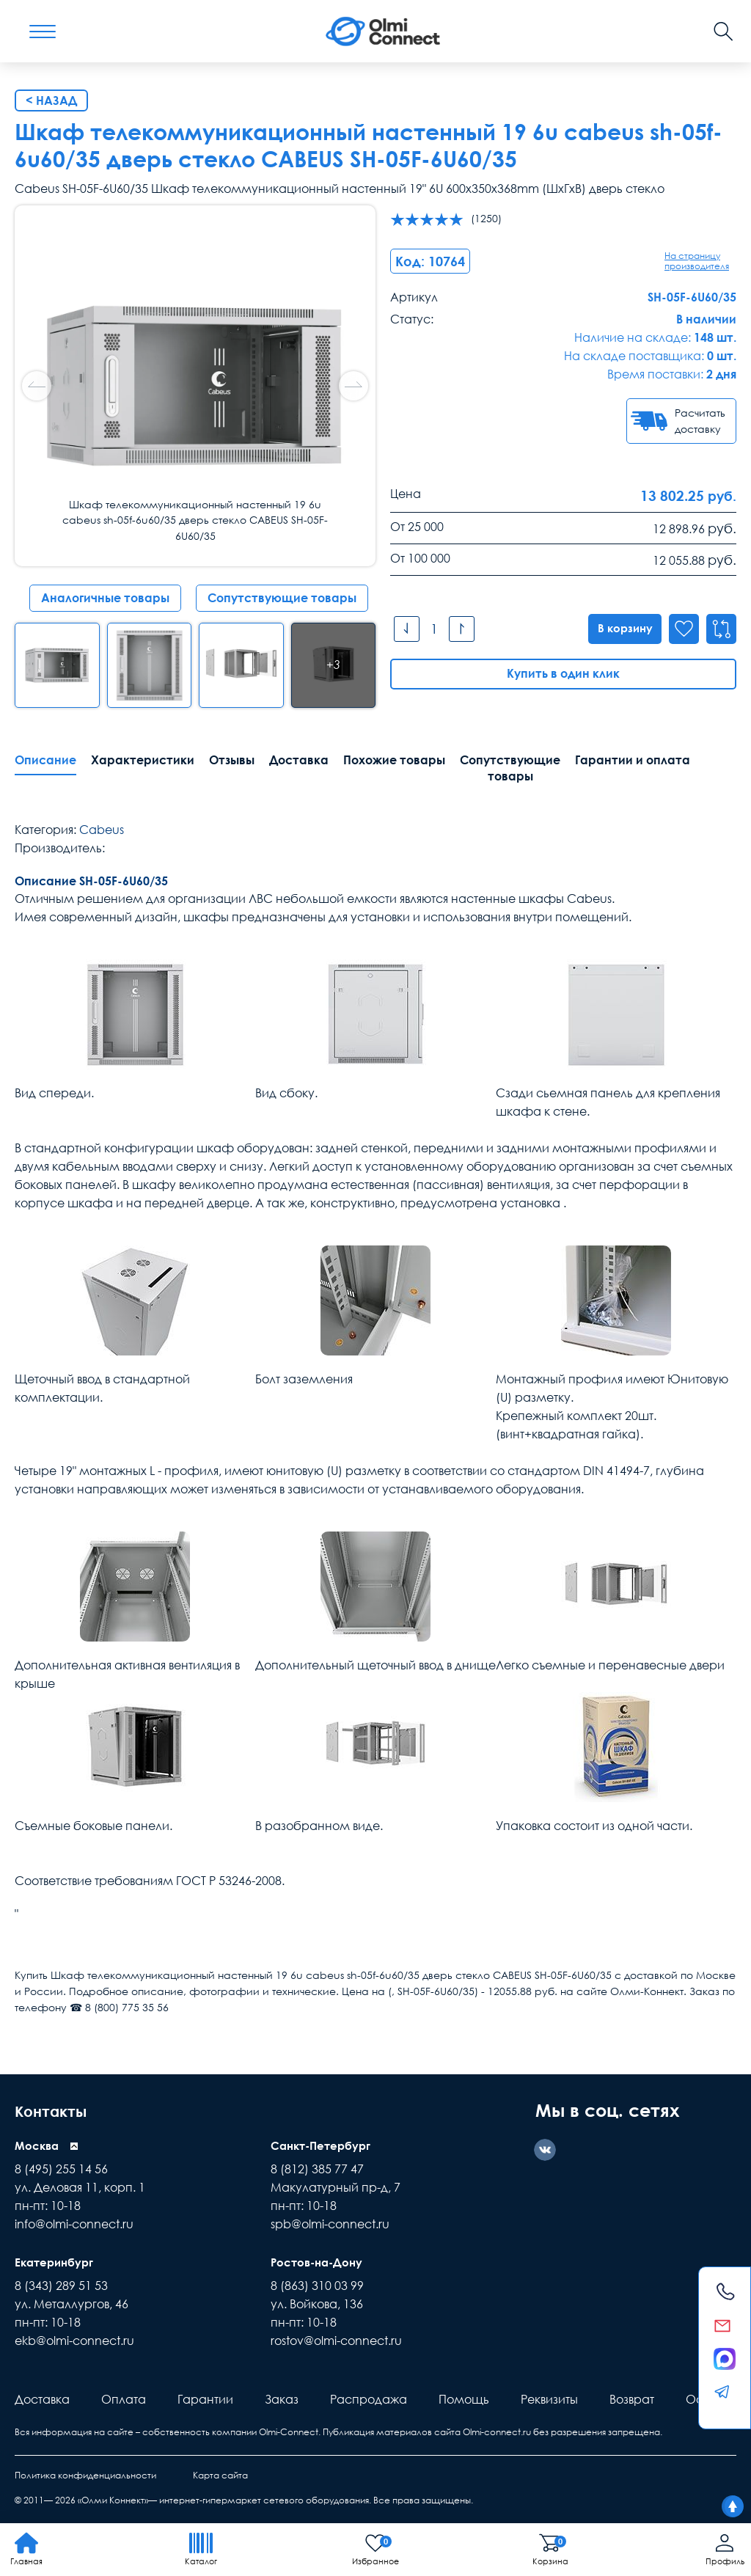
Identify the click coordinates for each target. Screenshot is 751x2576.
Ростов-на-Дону (319, 2262)
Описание (45, 760)
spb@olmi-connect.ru (330, 2224)
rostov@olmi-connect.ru (336, 2340)
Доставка (299, 760)
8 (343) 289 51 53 (61, 2285)
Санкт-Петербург (324, 2145)
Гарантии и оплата (632, 760)
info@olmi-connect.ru (74, 2224)
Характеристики (142, 760)
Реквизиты (549, 2399)
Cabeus (101, 829)
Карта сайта (220, 2475)
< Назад (51, 100)
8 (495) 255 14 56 (61, 2169)
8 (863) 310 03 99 (317, 2285)
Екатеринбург (56, 2262)
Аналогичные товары (105, 597)
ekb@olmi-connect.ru (74, 2340)
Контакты (57, 2110)
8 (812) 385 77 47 (317, 2169)
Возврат (631, 2399)
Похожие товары (394, 760)
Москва (38, 2145)
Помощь (464, 2399)
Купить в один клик (563, 674)
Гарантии (205, 2399)
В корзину (620, 628)
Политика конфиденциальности (85, 2475)
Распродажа (368, 2399)
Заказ (281, 2399)
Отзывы (231, 760)
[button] (353, 385)
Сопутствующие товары (282, 597)
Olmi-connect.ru (497, 2431)
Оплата (123, 2399)
